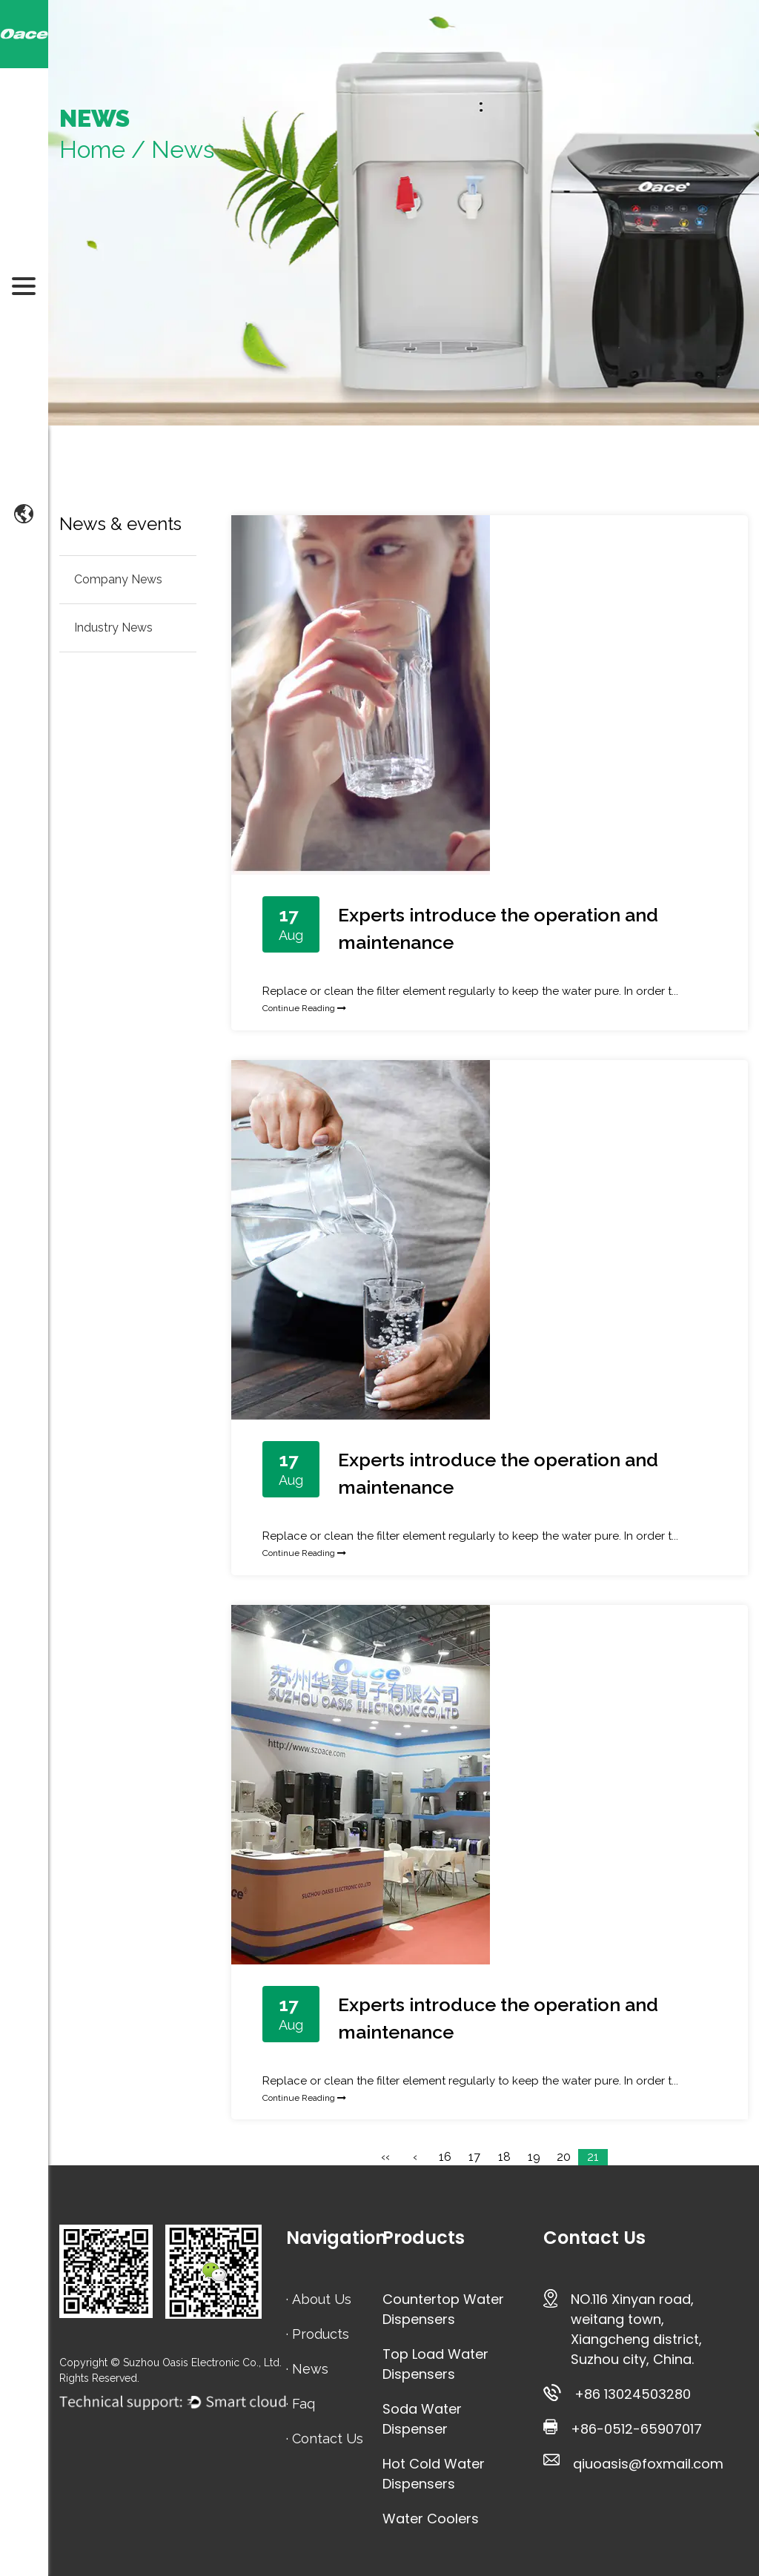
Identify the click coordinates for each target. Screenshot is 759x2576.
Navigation (336, 2237)
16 (445, 2157)
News (310, 2369)
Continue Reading (304, 1008)
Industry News (113, 627)
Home (92, 149)
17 (474, 2157)
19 (534, 2157)
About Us (321, 2299)
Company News (118, 579)
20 (564, 2157)
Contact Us (327, 2438)
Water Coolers (430, 2518)
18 (504, 2157)
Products (320, 2334)
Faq (303, 2403)
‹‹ (385, 2157)
